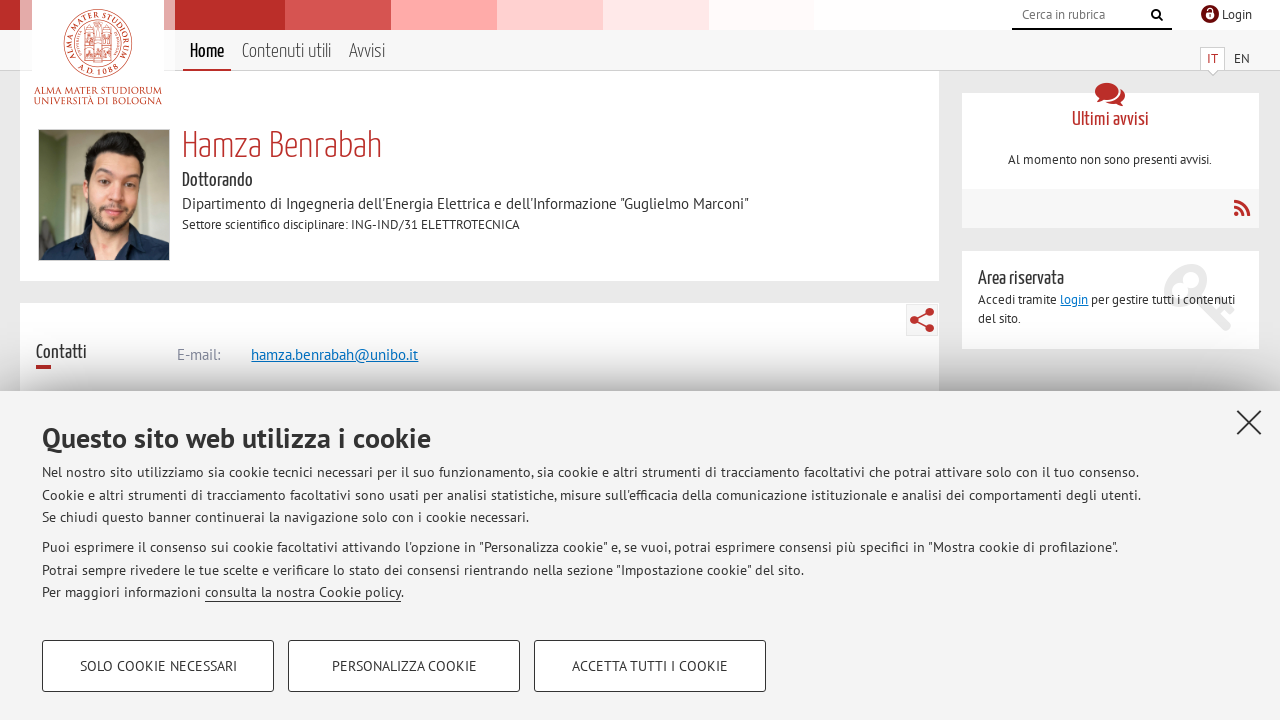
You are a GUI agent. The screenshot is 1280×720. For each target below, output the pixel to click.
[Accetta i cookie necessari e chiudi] (1249, 422)
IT (1212, 58)
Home (207, 51)
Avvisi (367, 51)
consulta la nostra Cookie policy (303, 592)
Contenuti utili (286, 51)
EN (1242, 58)
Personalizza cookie (404, 666)
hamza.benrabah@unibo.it (334, 354)
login (1074, 299)
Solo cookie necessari (158, 666)
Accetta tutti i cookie (650, 666)
